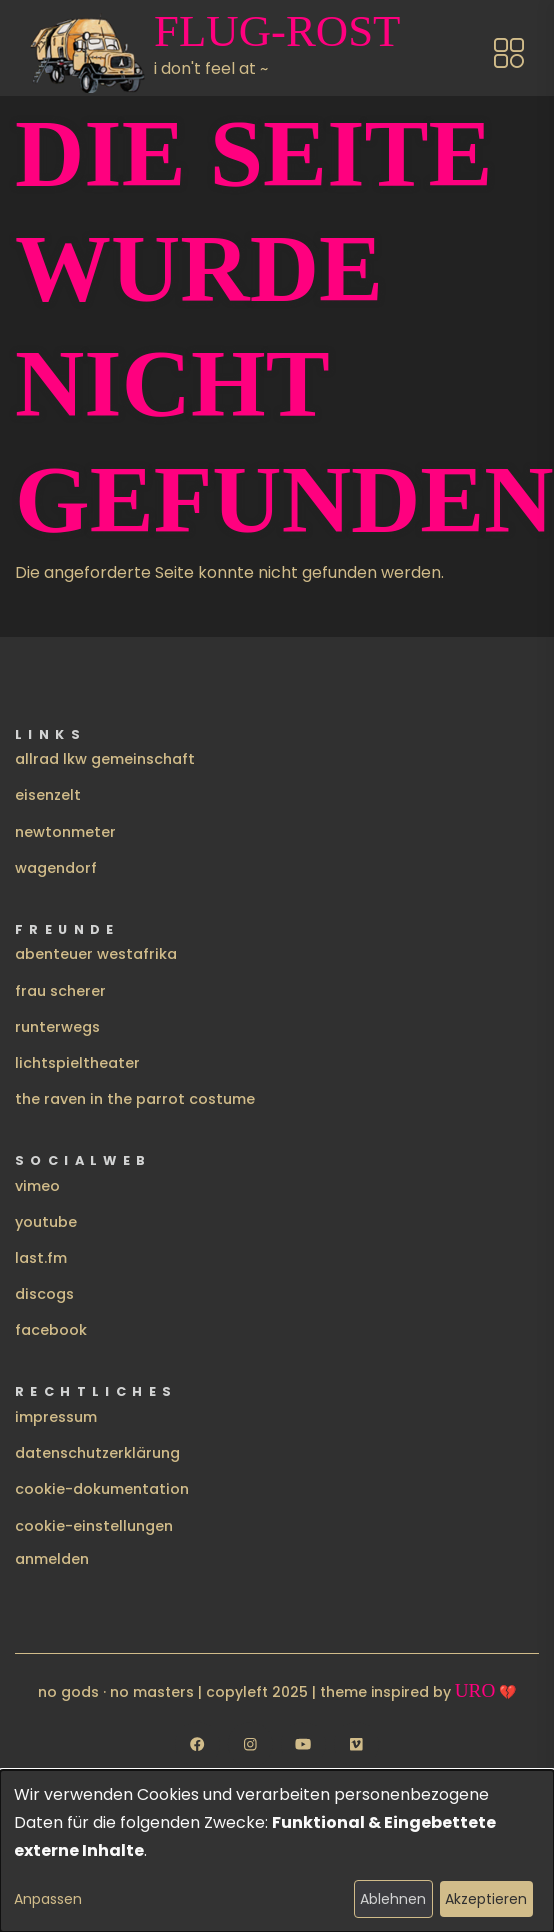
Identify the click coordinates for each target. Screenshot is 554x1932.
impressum (56, 1417)
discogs (44, 1294)
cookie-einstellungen (94, 1526)
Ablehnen (393, 1899)
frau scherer (60, 991)
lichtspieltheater (77, 1063)
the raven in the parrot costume (135, 1099)
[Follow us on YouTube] (303, 1744)
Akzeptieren (486, 1899)
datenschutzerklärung (97, 1453)
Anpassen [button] (48, 1899)
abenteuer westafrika (96, 954)
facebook (51, 1330)
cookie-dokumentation (102, 1489)
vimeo (37, 1186)
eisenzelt (48, 795)
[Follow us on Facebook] (197, 1744)
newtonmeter (65, 832)
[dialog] (277, 1851)
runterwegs (57, 1027)
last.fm (41, 1258)
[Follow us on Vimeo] (356, 1744)
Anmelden (52, 1559)
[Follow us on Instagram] (250, 1744)
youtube (46, 1222)
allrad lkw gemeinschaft (105, 759)
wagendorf (56, 868)
